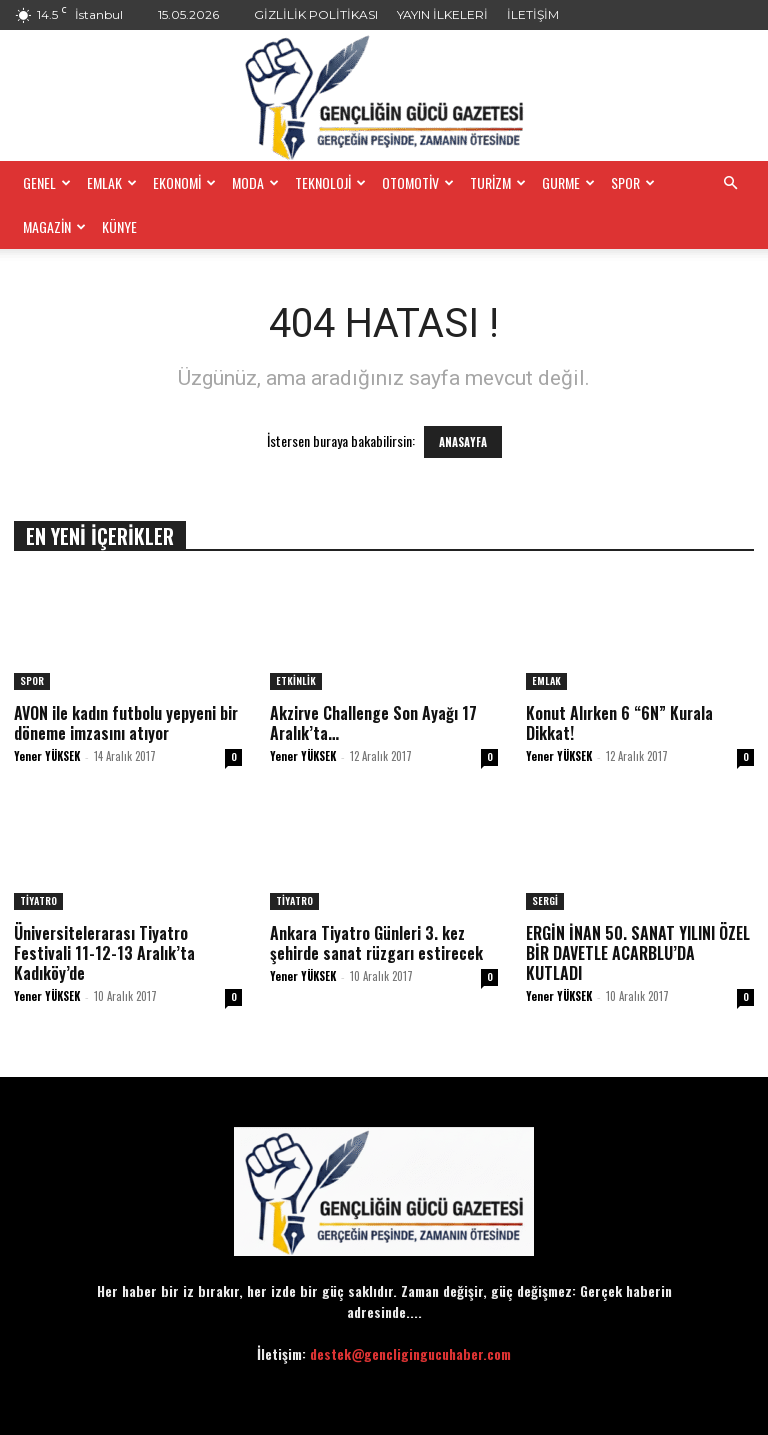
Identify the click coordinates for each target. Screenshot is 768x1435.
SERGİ (545, 900)
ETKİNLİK (296, 680)
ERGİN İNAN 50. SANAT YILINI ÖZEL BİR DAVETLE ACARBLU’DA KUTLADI (638, 953)
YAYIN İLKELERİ (442, 14)
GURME (568, 182)
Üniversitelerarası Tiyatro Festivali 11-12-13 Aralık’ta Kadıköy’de (104, 953)
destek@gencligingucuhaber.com (410, 1353)
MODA (255, 182)
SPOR (633, 182)
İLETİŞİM (533, 14)
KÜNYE (119, 226)
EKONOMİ (184, 182)
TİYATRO (38, 900)
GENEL (47, 182)
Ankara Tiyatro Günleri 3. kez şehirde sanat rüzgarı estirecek (376, 943)
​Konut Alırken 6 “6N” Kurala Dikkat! (619, 723)
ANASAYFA (463, 442)
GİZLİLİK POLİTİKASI (316, 14)
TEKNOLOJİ (330, 182)
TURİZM (498, 182)
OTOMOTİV (418, 182)
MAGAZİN (54, 226)
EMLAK (112, 182)
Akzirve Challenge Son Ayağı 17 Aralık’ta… (373, 723)
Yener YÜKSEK (47, 756)
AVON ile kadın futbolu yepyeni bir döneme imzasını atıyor (126, 723)
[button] (730, 183)
